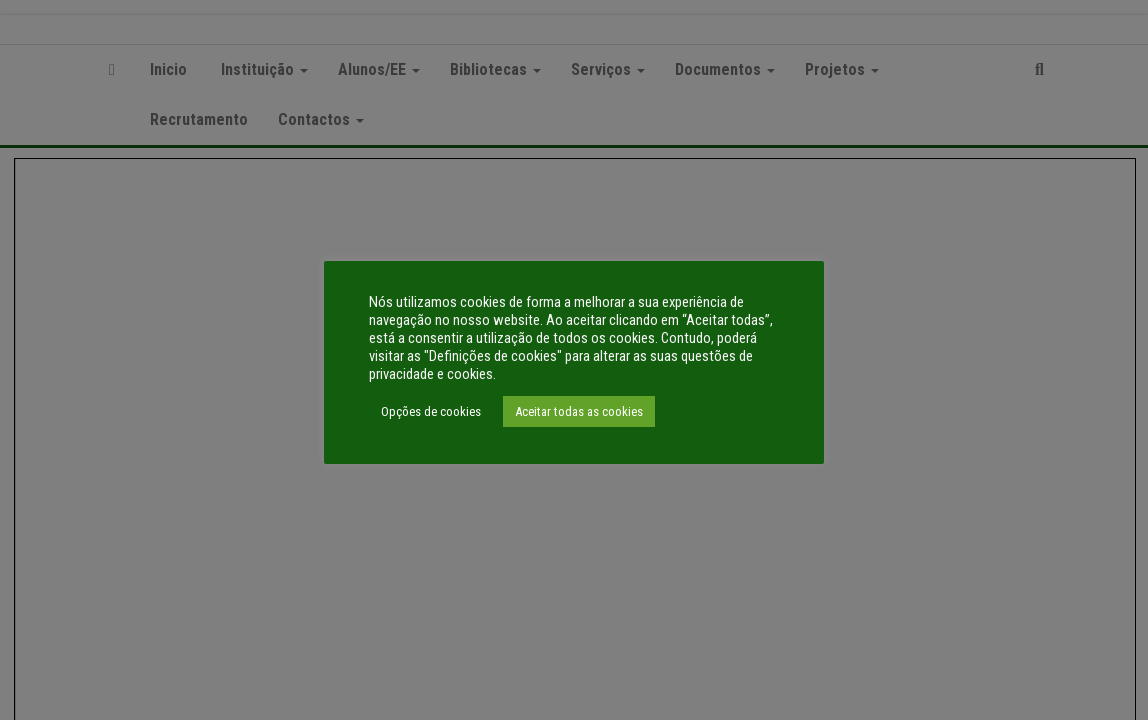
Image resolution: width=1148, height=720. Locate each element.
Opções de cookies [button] (431, 411)
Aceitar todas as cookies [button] (579, 411)
